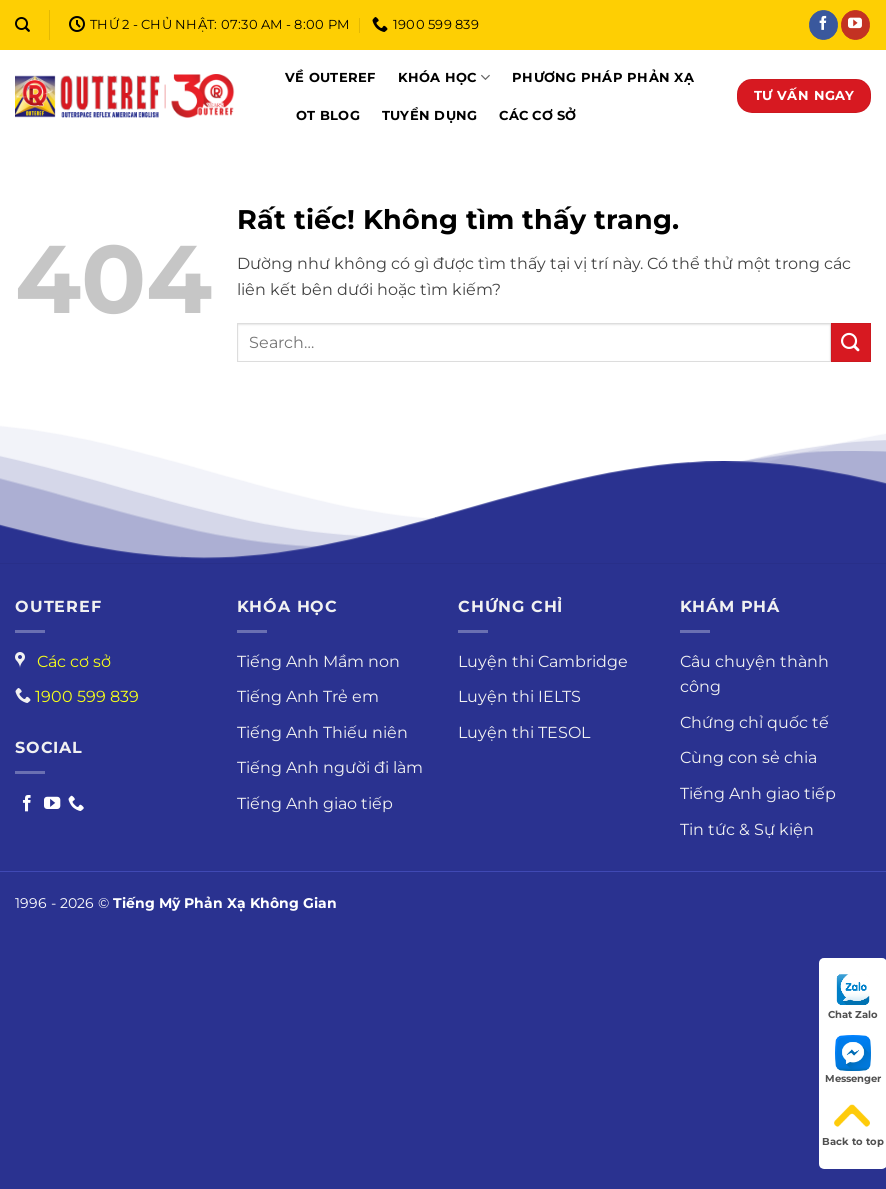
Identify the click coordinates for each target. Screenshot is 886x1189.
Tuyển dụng (430, 115)
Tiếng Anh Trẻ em (308, 696)
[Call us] (76, 804)
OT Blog (328, 115)
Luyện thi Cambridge (543, 661)
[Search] (22, 25)
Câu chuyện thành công (754, 674)
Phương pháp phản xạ (603, 77)
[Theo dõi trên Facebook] (823, 25)
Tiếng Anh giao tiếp (315, 803)
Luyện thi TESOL (524, 732)
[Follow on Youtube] (52, 804)
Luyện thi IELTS (519, 696)
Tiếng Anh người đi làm (330, 767)
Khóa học (444, 77)
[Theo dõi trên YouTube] (855, 25)
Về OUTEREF (330, 77)
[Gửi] (851, 342)
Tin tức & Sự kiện (747, 829)
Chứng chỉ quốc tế (754, 722)
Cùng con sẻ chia (748, 757)
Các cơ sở (537, 115)
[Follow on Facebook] (27, 804)
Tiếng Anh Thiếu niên (322, 732)
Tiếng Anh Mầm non (318, 661)
